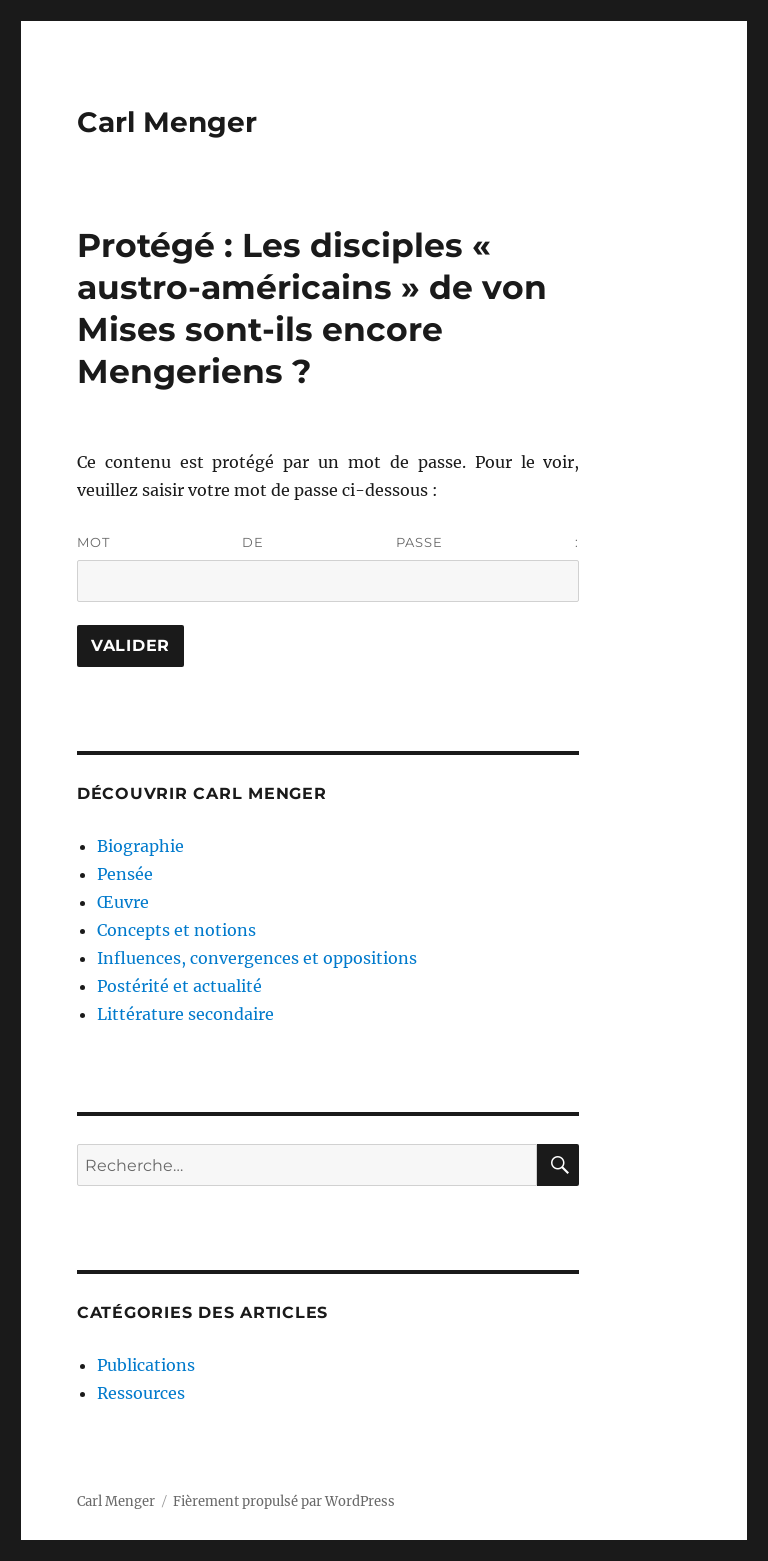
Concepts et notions (176, 930)
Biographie (140, 846)
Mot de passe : (328, 568)
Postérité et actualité (179, 986)
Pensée (125, 874)
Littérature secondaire (185, 1014)
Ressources (141, 1393)
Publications (146, 1365)
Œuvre (123, 902)
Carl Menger (167, 122)
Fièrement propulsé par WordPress (284, 1501)
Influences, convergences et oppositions (257, 958)
